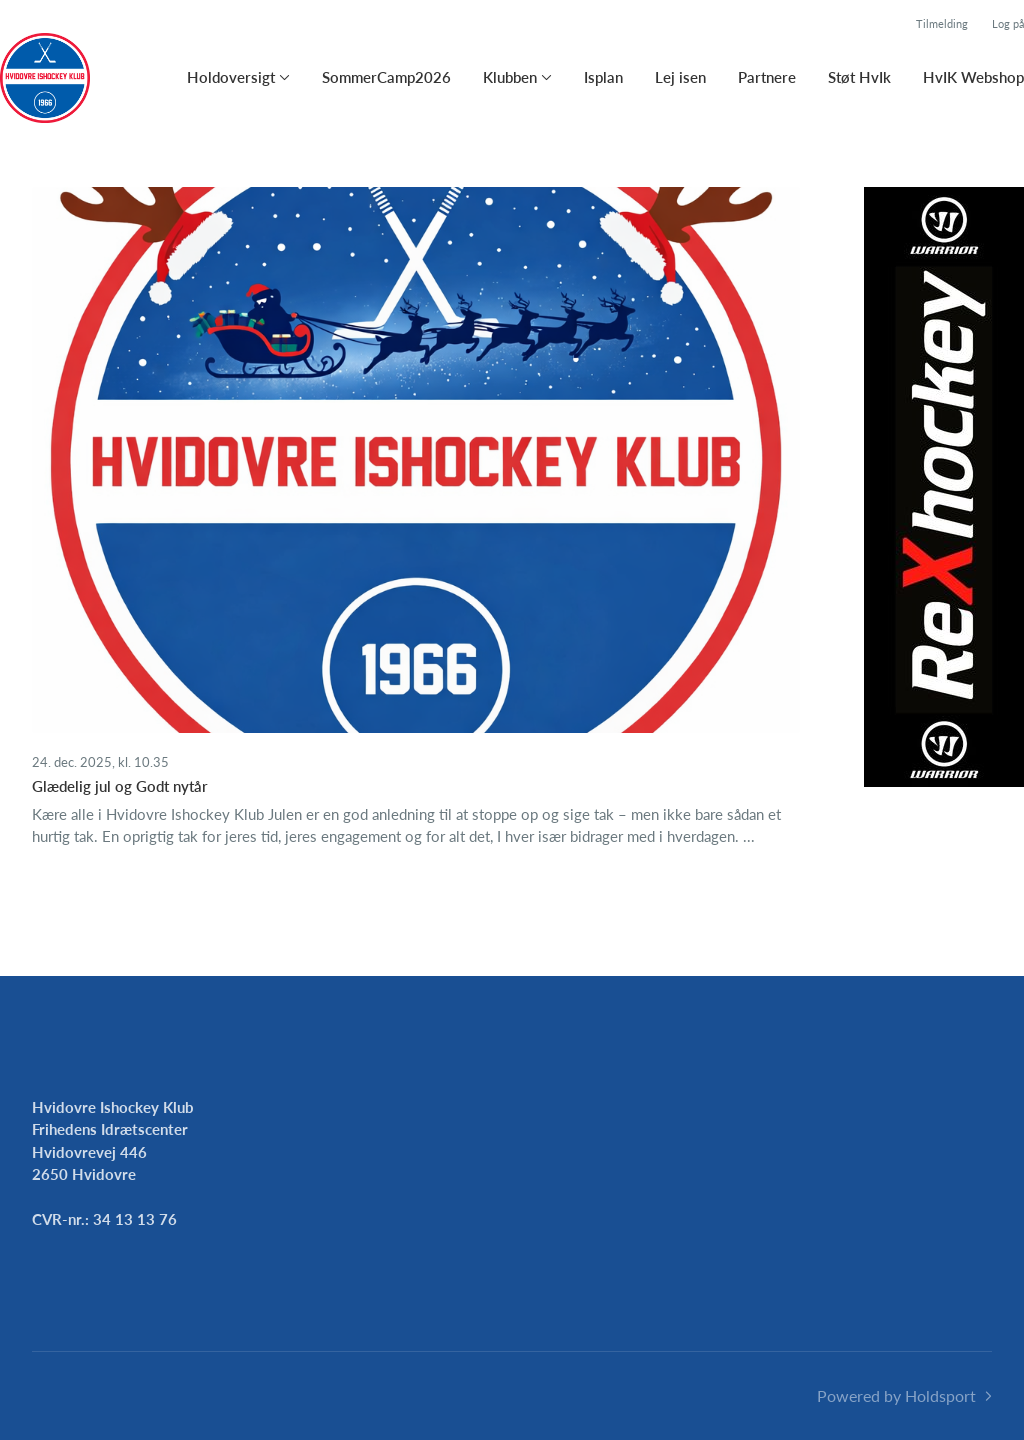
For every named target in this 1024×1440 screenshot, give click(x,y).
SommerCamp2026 (386, 77)
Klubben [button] (510, 77)
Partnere (767, 77)
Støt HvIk (859, 77)
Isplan (603, 77)
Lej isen (680, 77)
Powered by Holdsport (896, 1395)
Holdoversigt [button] (231, 77)
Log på (1008, 23)
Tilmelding (942, 23)
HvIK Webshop (973, 77)
